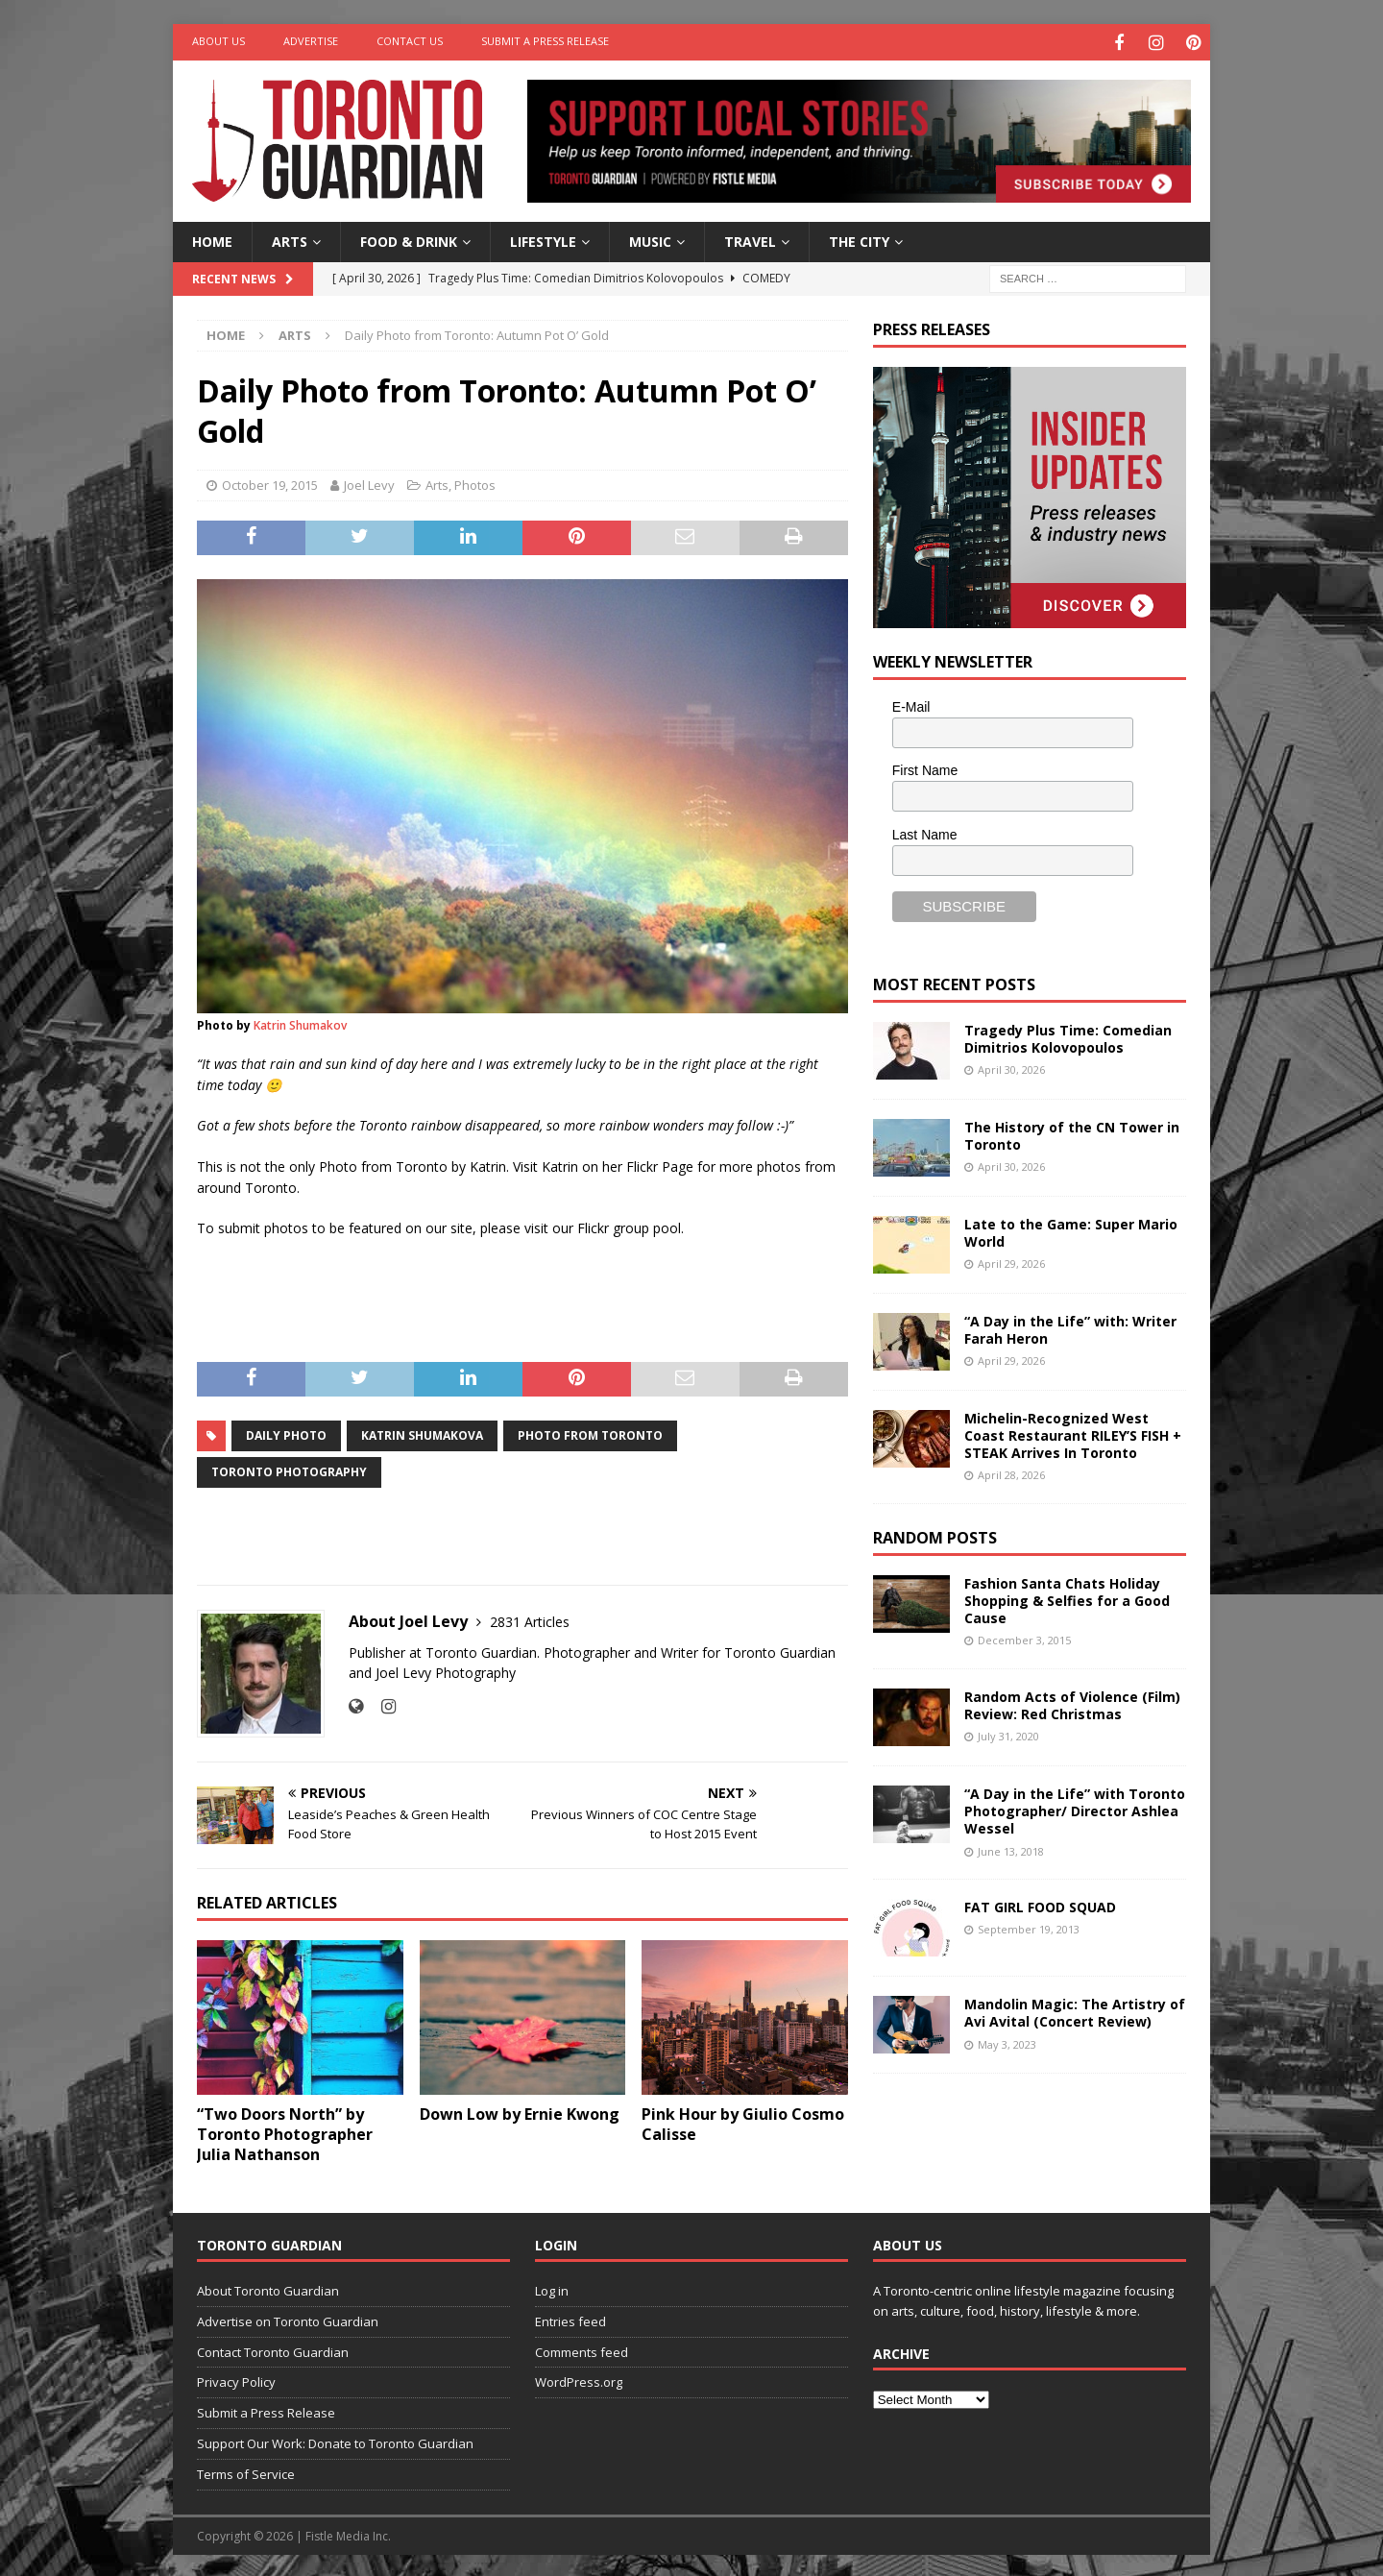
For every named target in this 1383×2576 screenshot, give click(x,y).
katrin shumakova (422, 1432)
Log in (552, 2288)
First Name (925, 768)
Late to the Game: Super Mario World (1070, 1230)
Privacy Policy (236, 2379)
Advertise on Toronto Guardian (287, 2318)
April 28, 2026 (1011, 1473)
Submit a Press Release (545, 41)
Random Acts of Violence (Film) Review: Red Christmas (1072, 1702)
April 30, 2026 (1011, 1066)
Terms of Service (246, 2471)
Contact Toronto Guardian (273, 2349)
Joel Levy (369, 483)
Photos (475, 483)
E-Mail (911, 704)
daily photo (286, 1432)
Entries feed (570, 2318)
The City (859, 239)
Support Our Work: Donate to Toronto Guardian (335, 2440)
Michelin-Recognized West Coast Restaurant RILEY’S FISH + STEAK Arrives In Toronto (1072, 1432)
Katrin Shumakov (300, 1022)
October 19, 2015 (270, 483)
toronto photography (289, 1469)
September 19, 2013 (1029, 1926)
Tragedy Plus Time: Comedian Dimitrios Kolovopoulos (1068, 1036)
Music (650, 239)
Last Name (925, 831)
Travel (750, 239)
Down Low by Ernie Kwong (519, 2112)
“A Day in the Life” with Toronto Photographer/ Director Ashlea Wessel (1074, 1808)
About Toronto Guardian (268, 2288)
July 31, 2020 (1008, 1734)
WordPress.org (578, 2379)
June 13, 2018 (1011, 1848)
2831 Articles (530, 1619)
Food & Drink (408, 239)
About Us (218, 41)
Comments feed (581, 2349)
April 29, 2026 (1011, 1260)
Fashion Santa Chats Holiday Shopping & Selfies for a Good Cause (1067, 1597)
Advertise (310, 41)
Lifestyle (543, 239)
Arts (289, 239)
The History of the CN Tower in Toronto (1071, 1133)
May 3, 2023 (1007, 2041)
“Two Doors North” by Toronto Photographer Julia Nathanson (285, 2132)
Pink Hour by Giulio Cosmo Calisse (743, 2122)
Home (212, 239)
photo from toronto (590, 1432)
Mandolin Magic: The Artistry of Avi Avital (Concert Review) (1074, 2010)
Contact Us (409, 41)
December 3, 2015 (1024, 1638)
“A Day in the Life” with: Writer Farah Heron (1070, 1327)
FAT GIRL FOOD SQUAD (1040, 1904)
